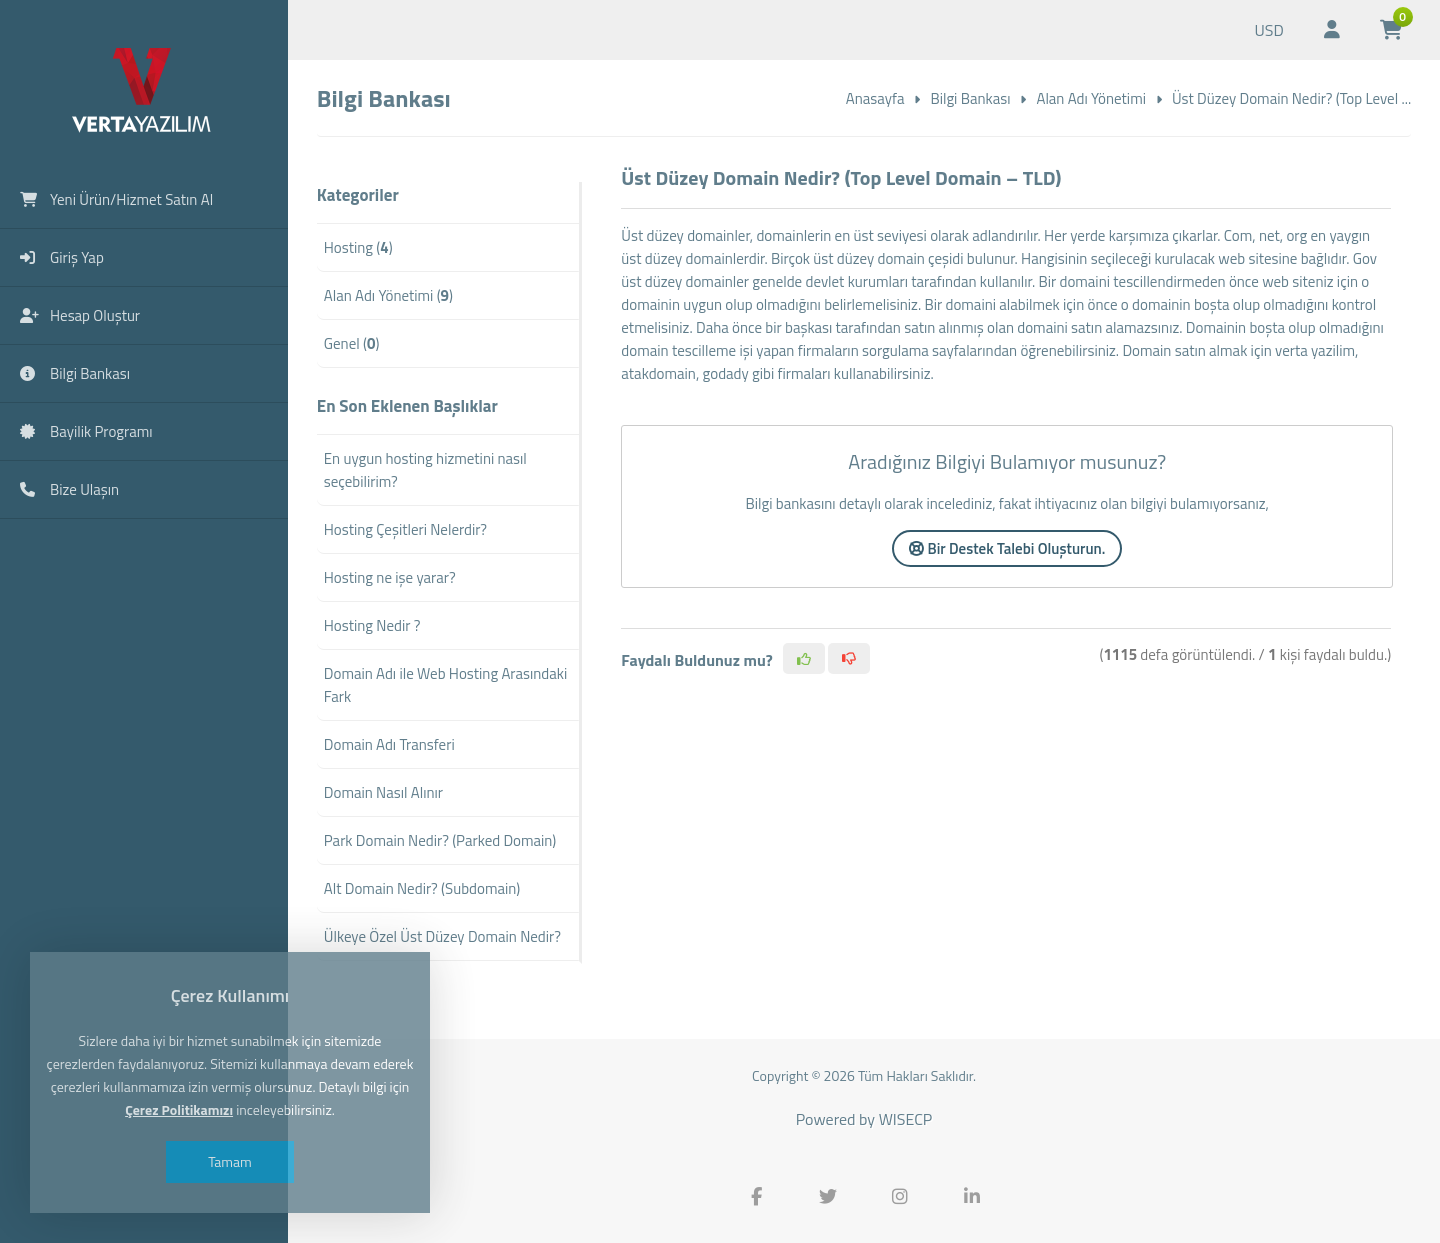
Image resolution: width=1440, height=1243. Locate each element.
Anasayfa (875, 98)
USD (1268, 30)
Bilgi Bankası (970, 98)
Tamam (230, 1161)
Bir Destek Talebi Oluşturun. (1007, 548)
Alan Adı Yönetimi (1091, 98)
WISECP (906, 1119)
